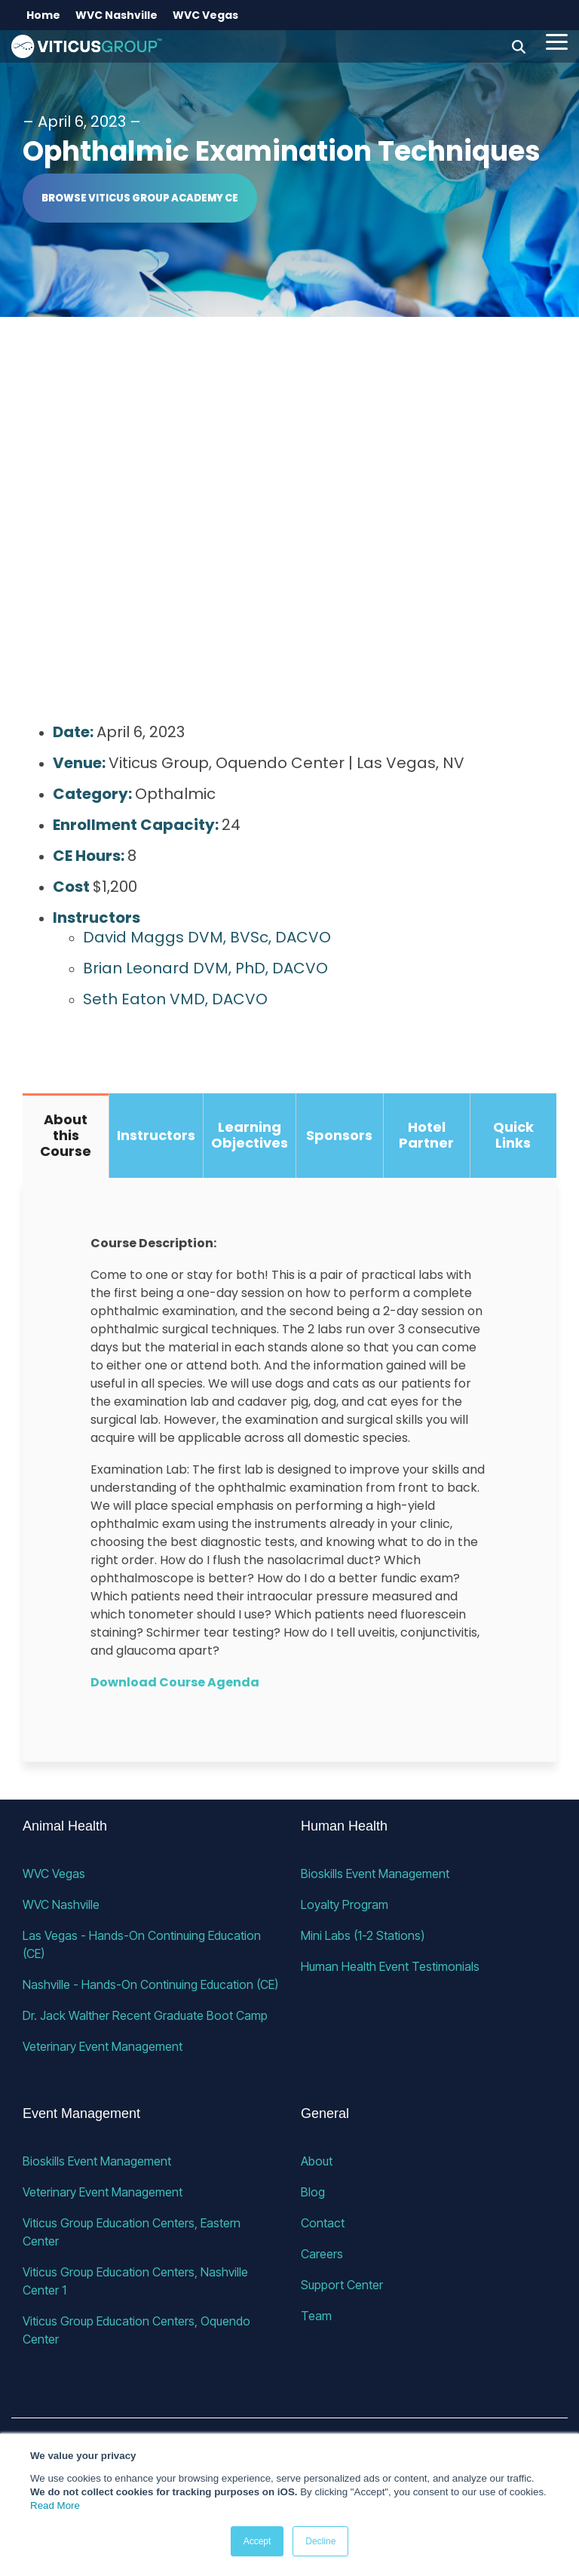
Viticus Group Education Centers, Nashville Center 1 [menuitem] (137, 2281)
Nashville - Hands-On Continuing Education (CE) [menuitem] (150, 1984)
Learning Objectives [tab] (249, 1134)
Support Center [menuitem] (342, 2284)
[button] (557, 41)
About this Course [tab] (65, 1135)
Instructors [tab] (156, 1135)
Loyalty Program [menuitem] (344, 1904)
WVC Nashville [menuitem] (116, 15)
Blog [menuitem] (313, 2191)
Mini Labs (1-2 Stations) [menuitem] (362, 1935)
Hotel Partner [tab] (426, 1134)
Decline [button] (320, 2541)
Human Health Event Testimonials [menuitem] (390, 1966)
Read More (55, 2505)
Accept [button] (257, 2541)
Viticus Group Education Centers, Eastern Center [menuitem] (133, 2232)
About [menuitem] (316, 2161)
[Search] (518, 46)
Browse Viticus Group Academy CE (139, 198)
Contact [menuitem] (323, 2222)
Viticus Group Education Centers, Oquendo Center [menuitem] (138, 2330)
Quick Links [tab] (513, 1134)
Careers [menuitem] (322, 2253)
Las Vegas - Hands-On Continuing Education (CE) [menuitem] (143, 1944)
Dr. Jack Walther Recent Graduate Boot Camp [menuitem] (145, 2015)
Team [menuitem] (316, 2315)
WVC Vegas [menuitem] (205, 15)
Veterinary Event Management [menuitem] (102, 2046)
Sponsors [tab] (339, 1135)
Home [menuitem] (43, 15)
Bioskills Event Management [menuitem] (375, 1873)
